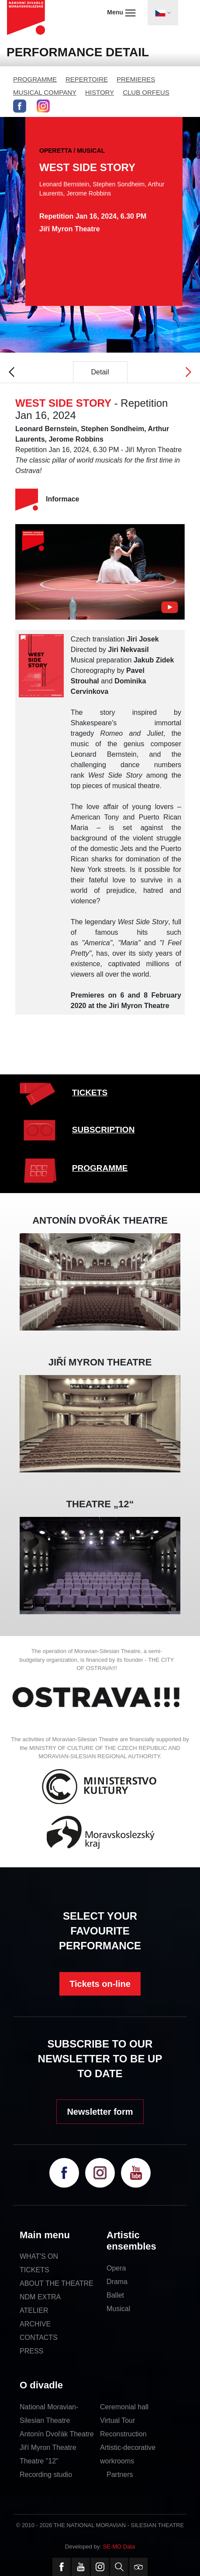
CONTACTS (39, 2337)
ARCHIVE (35, 2324)
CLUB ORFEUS (146, 92)
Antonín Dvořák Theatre (57, 2434)
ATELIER (34, 2310)
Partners (120, 2474)
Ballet (115, 2295)
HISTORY (99, 92)
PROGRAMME (35, 79)
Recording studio (46, 2474)
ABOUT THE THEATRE (56, 2283)
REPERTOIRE (87, 79)
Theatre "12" (39, 2461)
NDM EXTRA (40, 2297)
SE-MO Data (119, 2546)
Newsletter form (100, 2111)
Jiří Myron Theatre (48, 2447)
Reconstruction (123, 2434)
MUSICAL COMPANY (44, 92)
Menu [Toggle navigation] (121, 13)
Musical (118, 2308)
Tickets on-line (100, 1984)
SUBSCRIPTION (103, 1129)
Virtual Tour (117, 2420)
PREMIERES (136, 79)
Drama (117, 2281)
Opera (116, 2268)
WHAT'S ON (39, 2256)
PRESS (31, 2351)
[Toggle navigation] (163, 12)
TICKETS (89, 1092)
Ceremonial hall (124, 2407)
